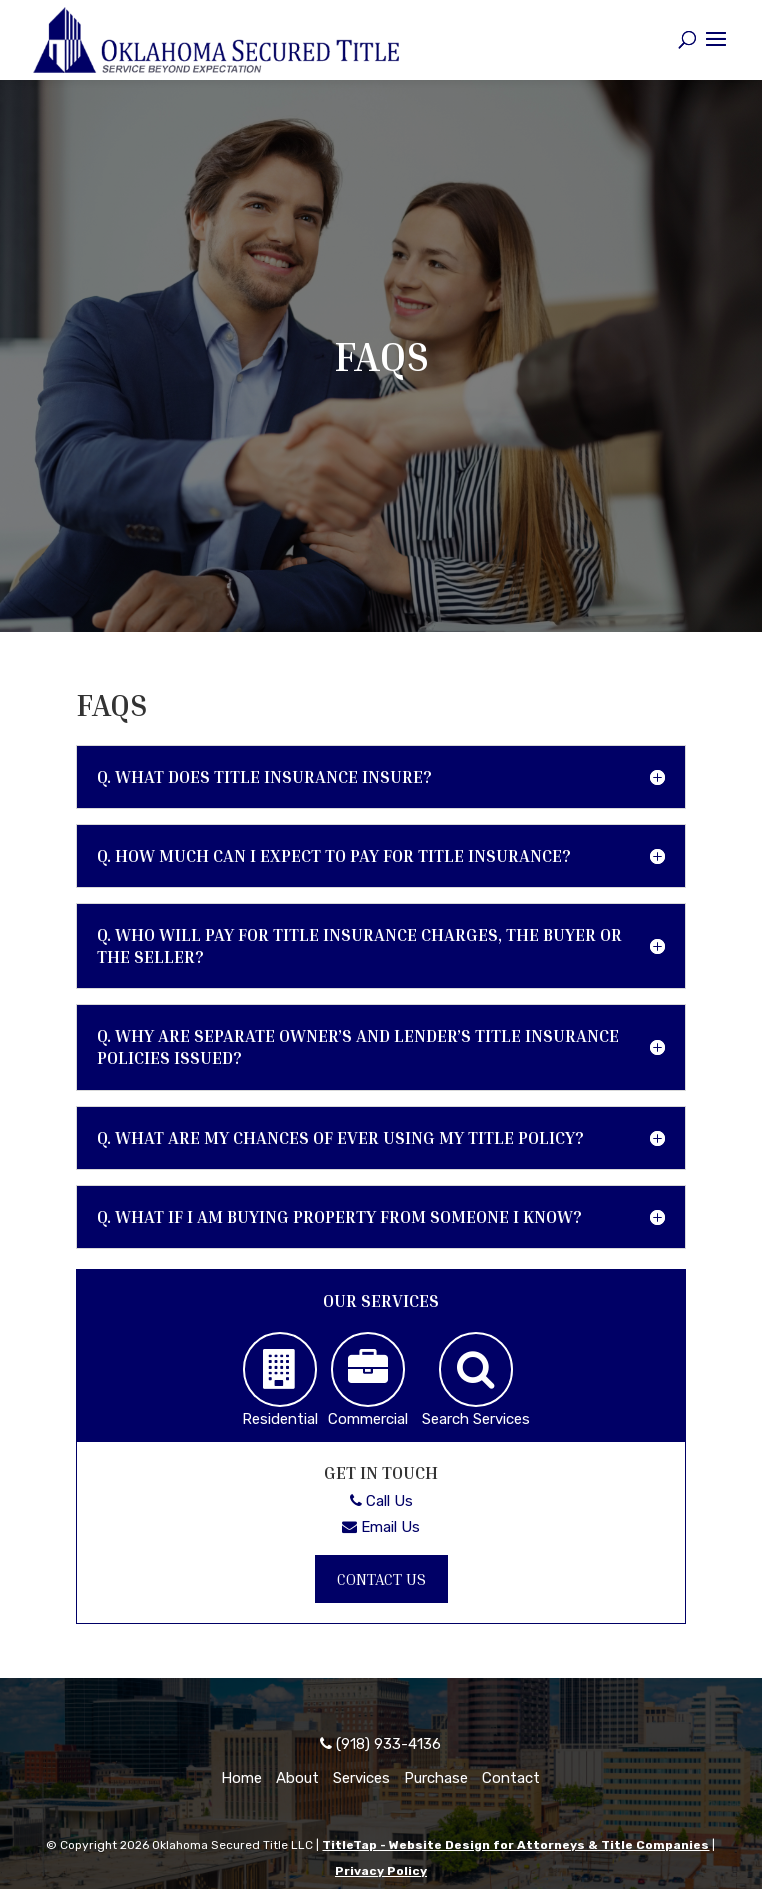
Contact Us (381, 1579)
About (297, 1779)
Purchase (436, 1779)
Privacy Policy (381, 1871)
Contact (511, 1779)
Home (241, 1779)
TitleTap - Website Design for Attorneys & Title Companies (515, 1846)
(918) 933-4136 (380, 1745)
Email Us (381, 1526)
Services (361, 1779)
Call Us (381, 1501)
